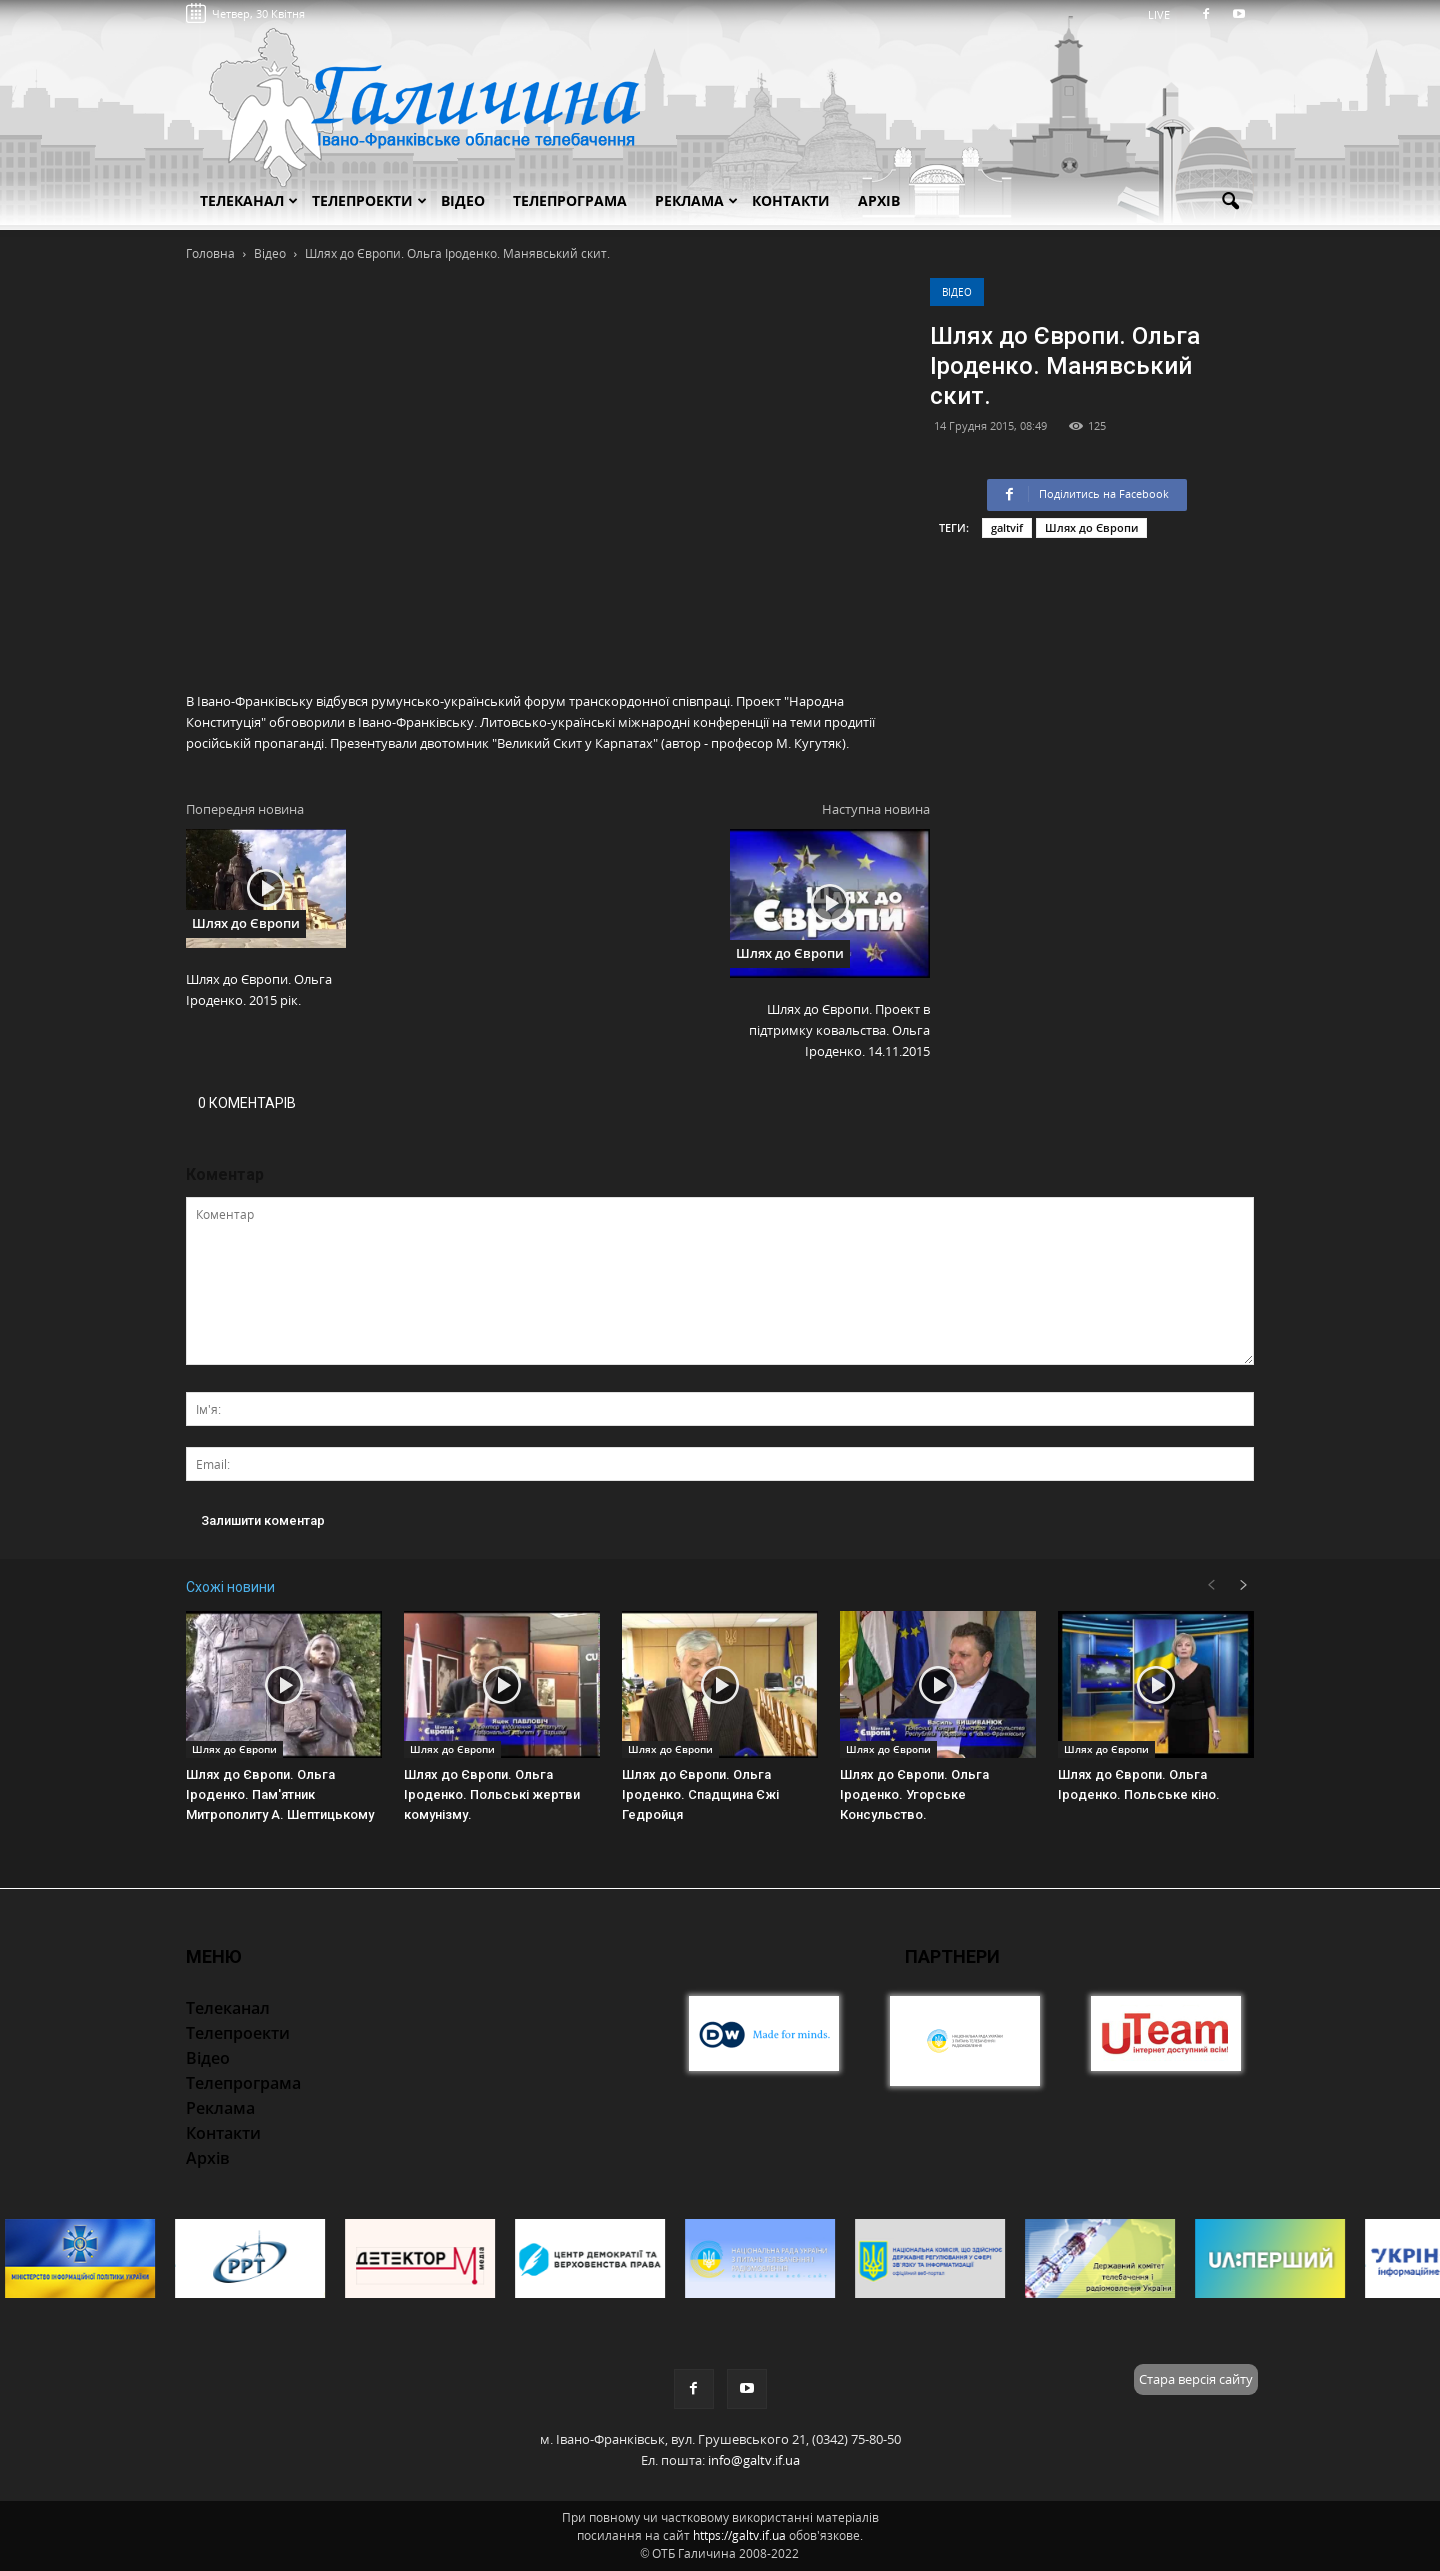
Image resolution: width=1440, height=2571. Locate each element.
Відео (957, 292)
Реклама (696, 200)
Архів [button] (879, 200)
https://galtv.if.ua (739, 2535)
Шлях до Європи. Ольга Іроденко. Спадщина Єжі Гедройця (700, 1794)
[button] (1230, 202)
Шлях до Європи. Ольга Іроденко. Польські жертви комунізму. (492, 1794)
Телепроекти (369, 200)
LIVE (1165, 14)
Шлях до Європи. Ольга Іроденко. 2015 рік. (259, 989)
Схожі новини (230, 1587)
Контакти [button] (791, 200)
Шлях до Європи (1091, 527)
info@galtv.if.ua (754, 2460)
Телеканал (249, 200)
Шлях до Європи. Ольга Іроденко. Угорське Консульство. (914, 1794)
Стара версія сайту (1196, 2379)
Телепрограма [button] (570, 200)
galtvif (1007, 527)
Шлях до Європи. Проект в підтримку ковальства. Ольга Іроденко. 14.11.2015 (839, 1030)
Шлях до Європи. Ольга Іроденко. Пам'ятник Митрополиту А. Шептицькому (280, 1794)
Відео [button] (463, 200)
